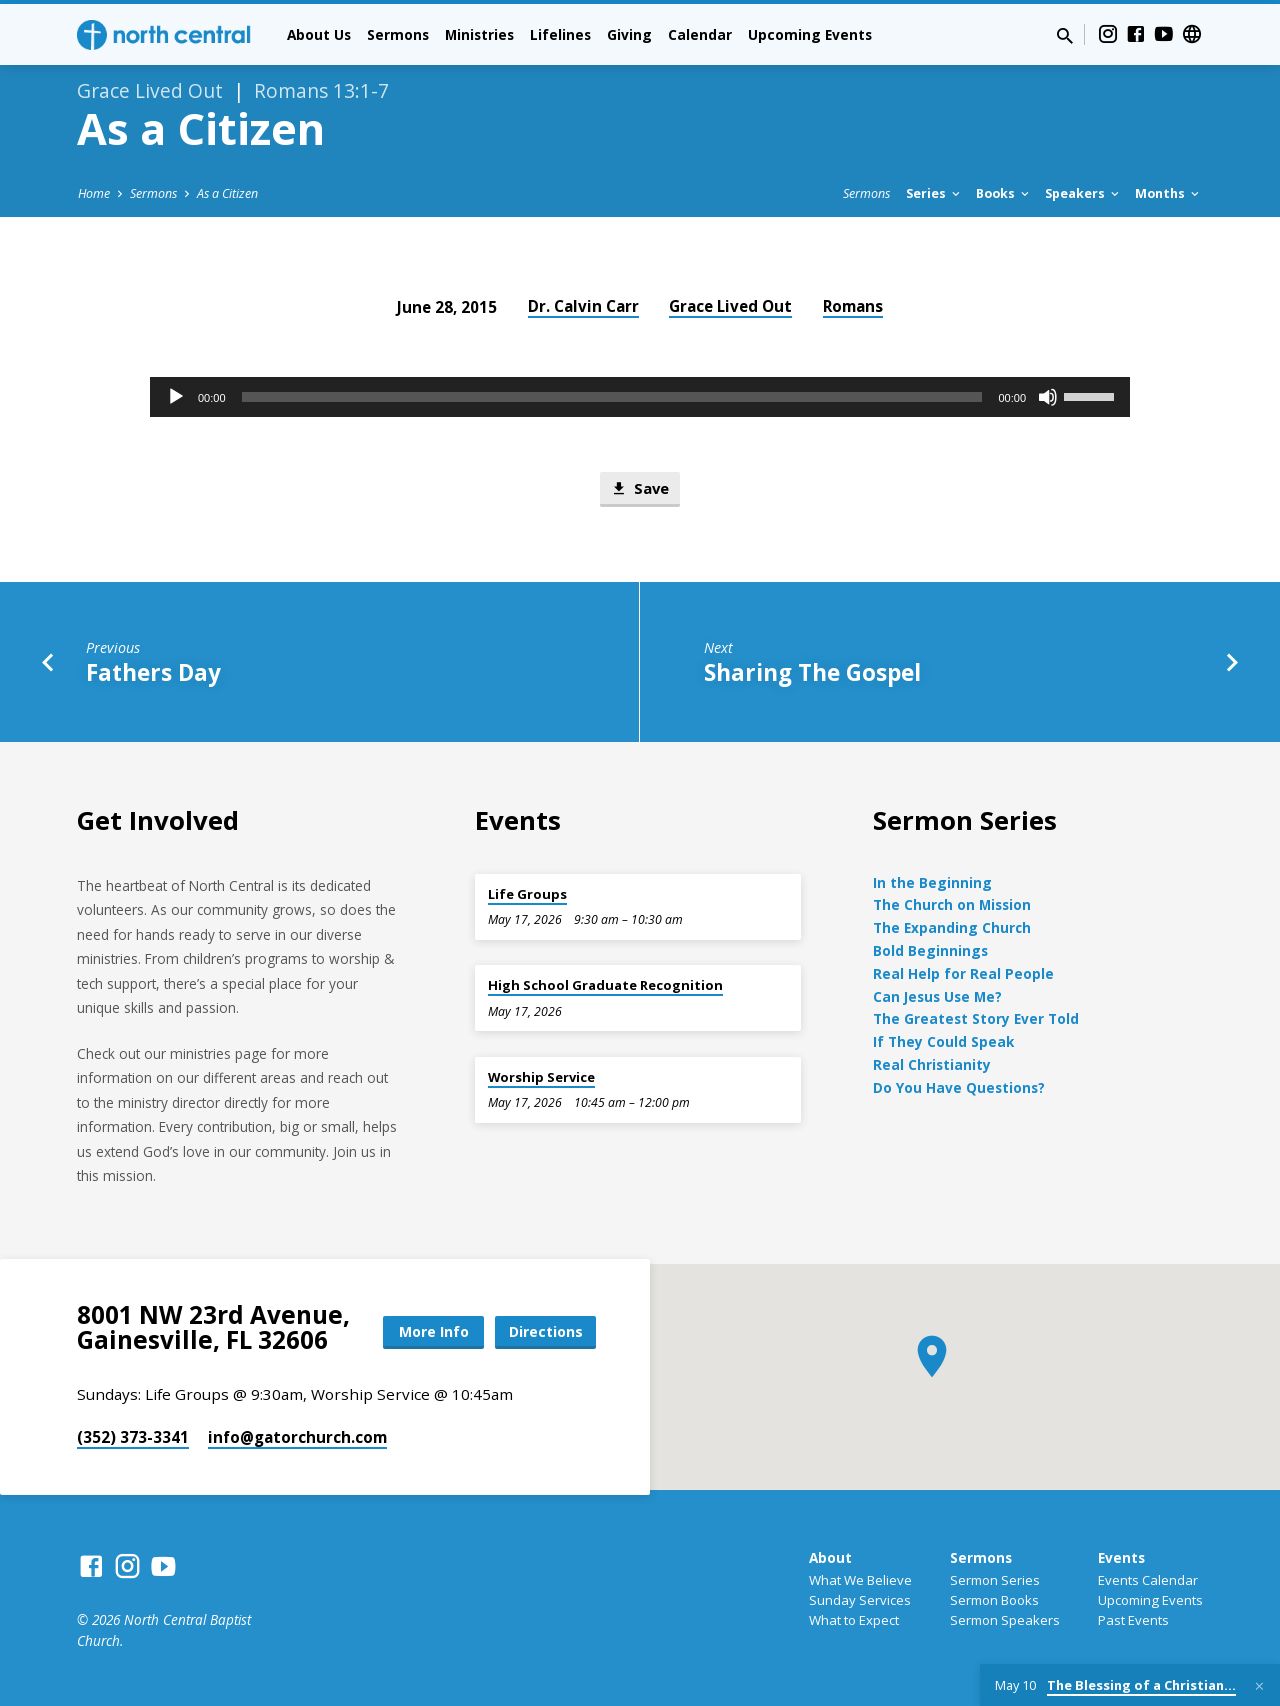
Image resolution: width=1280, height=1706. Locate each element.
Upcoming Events (810, 34)
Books (1004, 193)
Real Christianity (932, 1064)
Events (1121, 1557)
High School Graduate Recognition (605, 985)
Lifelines (560, 34)
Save (639, 488)
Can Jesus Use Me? (937, 996)
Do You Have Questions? (959, 1087)
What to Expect (854, 1620)
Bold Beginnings (930, 950)
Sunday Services (860, 1600)
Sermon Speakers (1005, 1620)
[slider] (612, 397)
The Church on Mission (952, 904)
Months (1168, 193)
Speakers (1083, 193)
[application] (640, 397)
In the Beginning (932, 882)
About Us (319, 34)
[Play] (176, 397)
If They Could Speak (943, 1041)
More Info (434, 1331)
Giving (629, 34)
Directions (546, 1331)
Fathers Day (153, 672)
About (830, 1557)
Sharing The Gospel (812, 672)
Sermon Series (995, 1580)
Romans (853, 306)
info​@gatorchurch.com (297, 1437)
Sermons (398, 34)
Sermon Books (994, 1600)
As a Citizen (227, 193)
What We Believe (860, 1580)
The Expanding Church (952, 927)
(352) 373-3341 (133, 1437)
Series (934, 193)
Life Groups (527, 894)
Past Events (1133, 1620)
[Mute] (1048, 397)
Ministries (479, 34)
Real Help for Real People (963, 973)
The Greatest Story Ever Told (976, 1018)
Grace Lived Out (730, 306)
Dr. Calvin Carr (583, 306)
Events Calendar (1148, 1580)
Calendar (700, 34)
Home (94, 193)
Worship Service (541, 1077)
